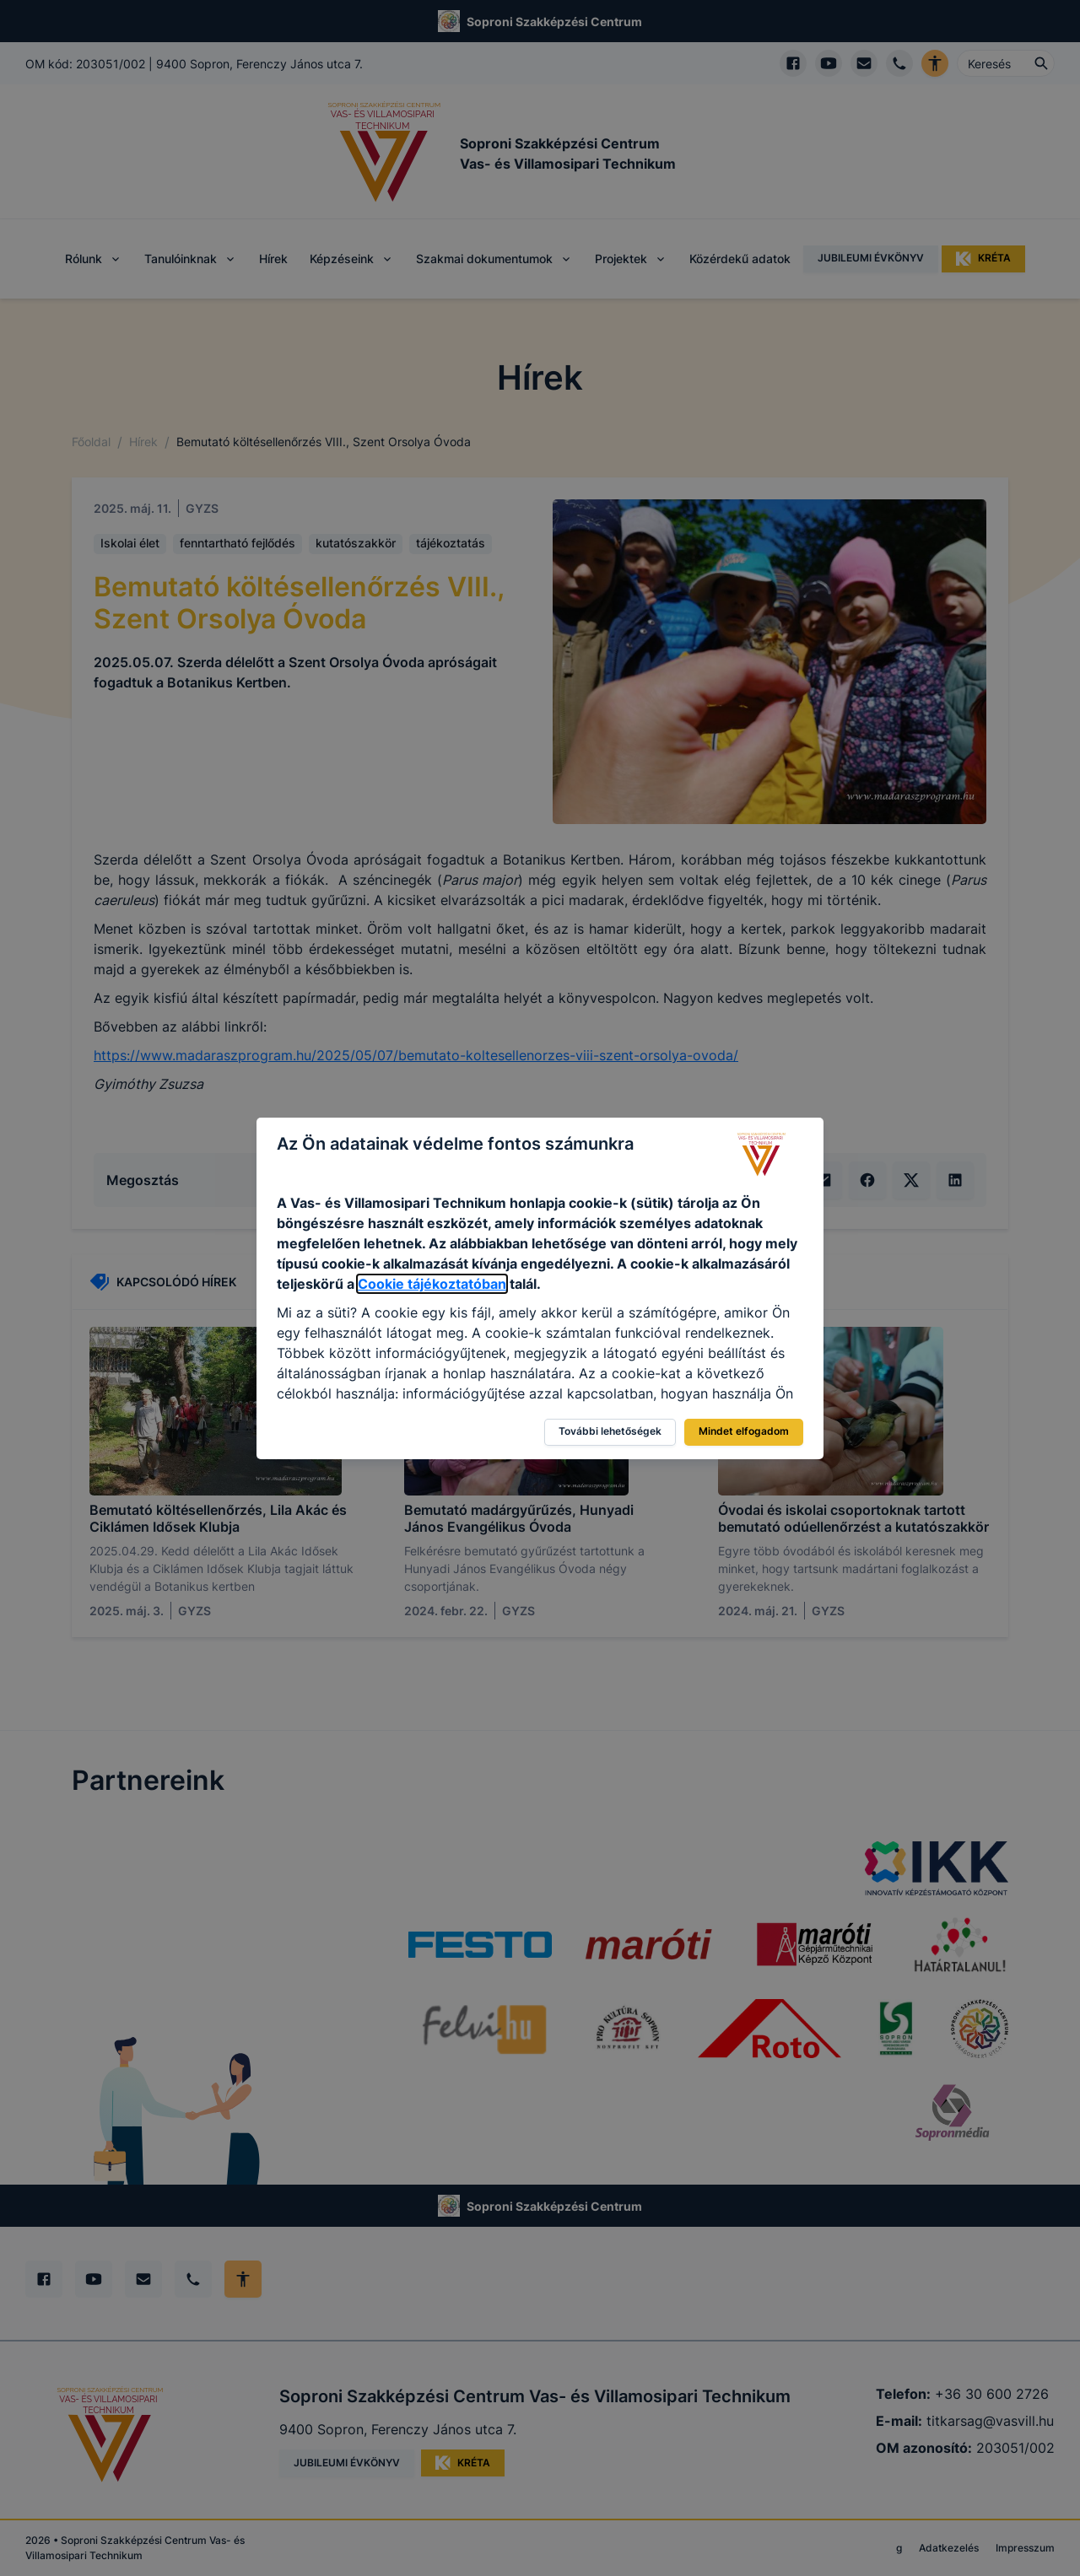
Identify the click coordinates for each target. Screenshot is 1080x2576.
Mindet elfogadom (744, 1431)
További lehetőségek (610, 1431)
